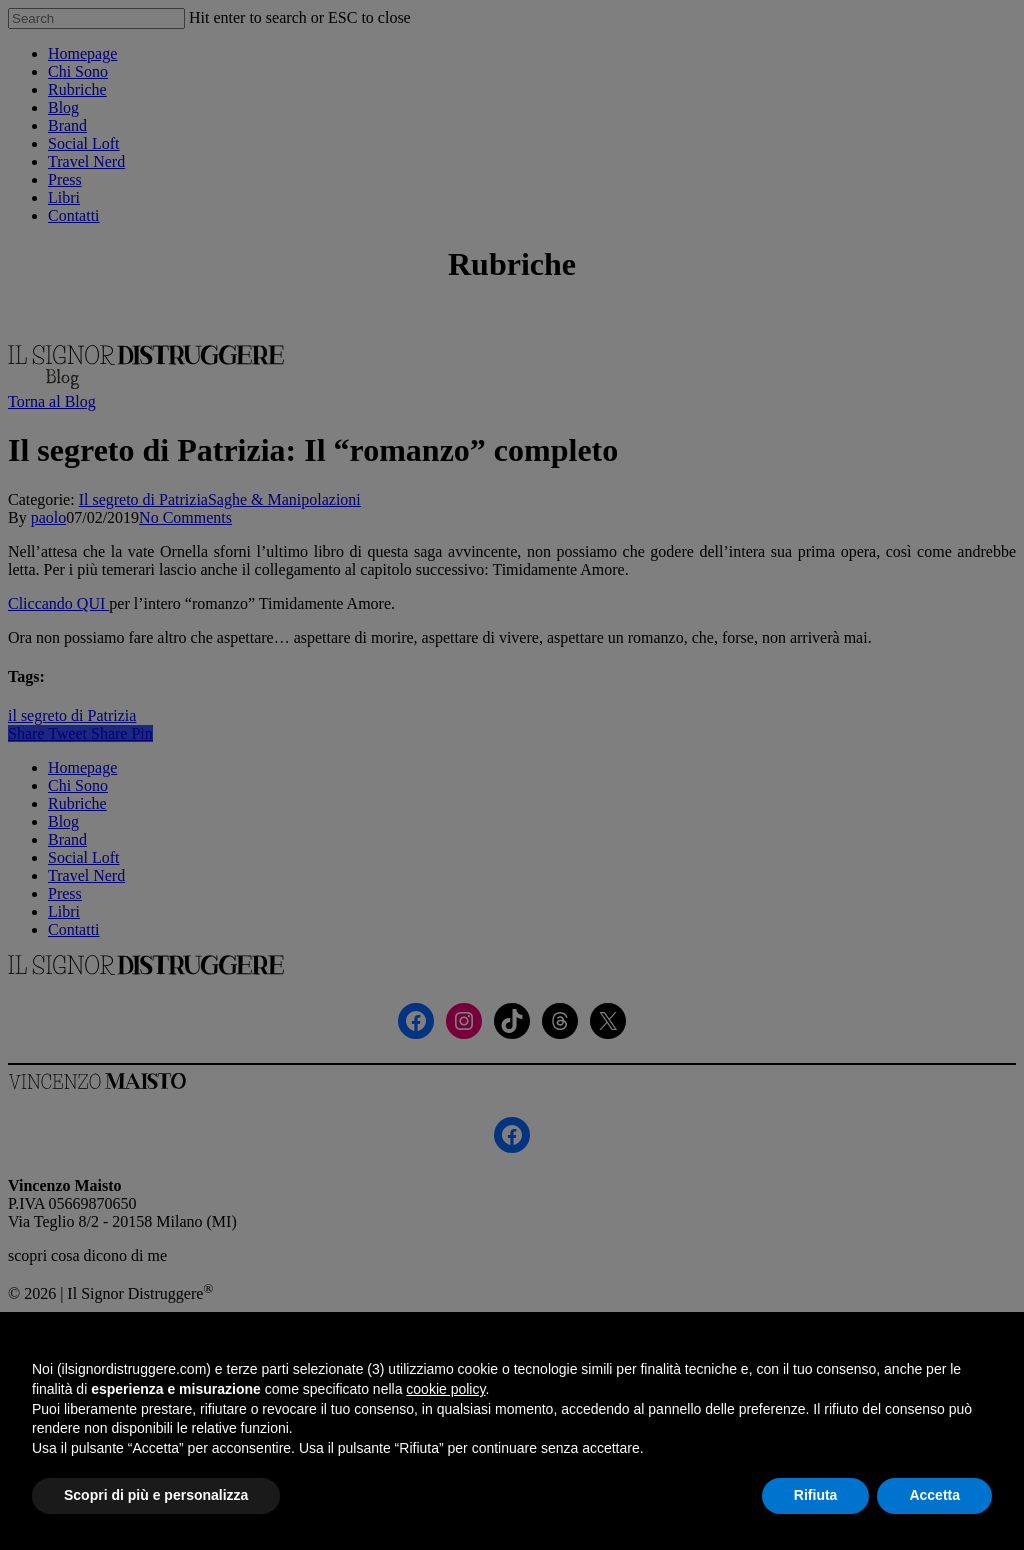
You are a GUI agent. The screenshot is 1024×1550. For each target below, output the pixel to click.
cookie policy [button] (445, 1389)
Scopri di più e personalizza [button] (156, 1495)
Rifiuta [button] (816, 1495)
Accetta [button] (934, 1495)
